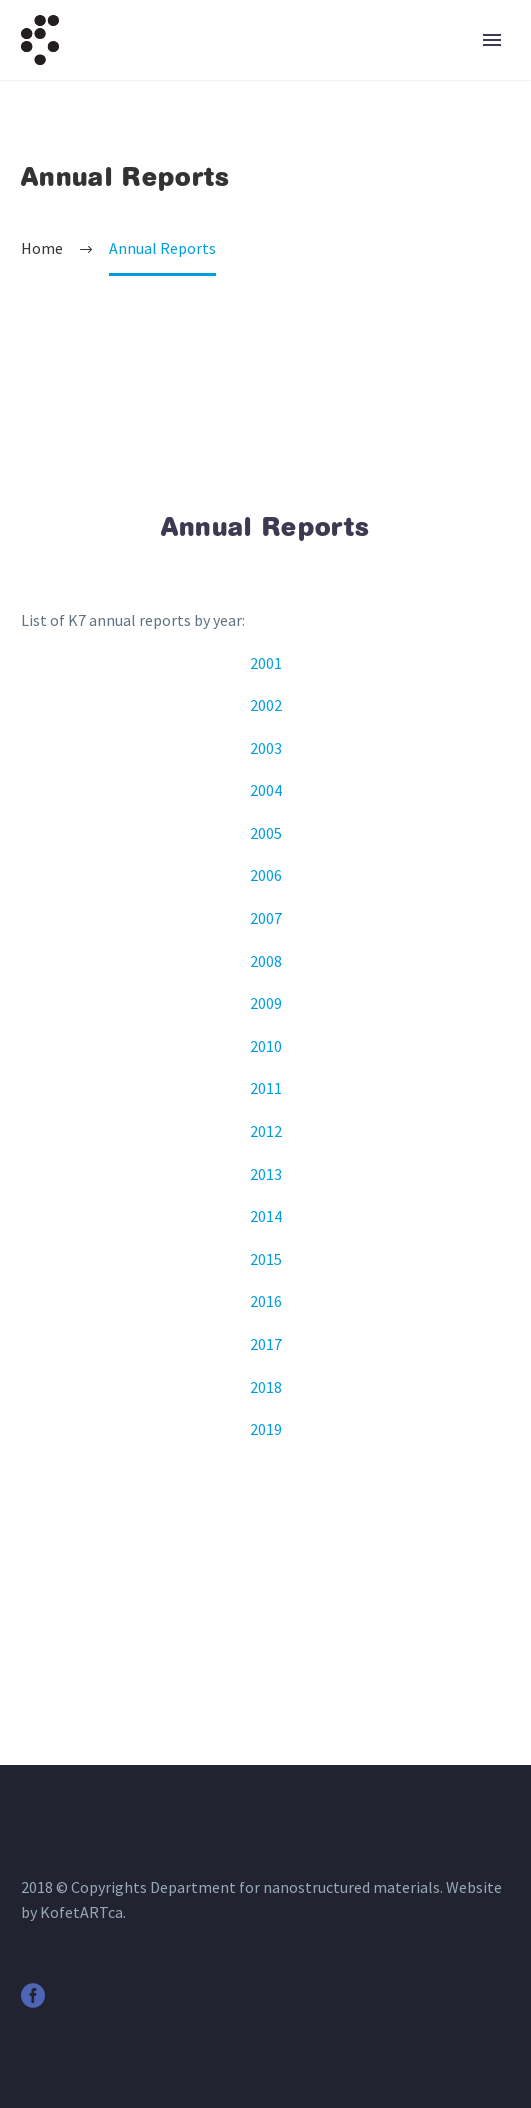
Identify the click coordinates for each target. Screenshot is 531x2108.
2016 (266, 1301)
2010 (266, 1046)
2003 (266, 748)
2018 (266, 1387)
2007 (266, 918)
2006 (266, 875)
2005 (266, 833)
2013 (266, 1174)
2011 (266, 1088)
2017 (266, 1344)
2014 (266, 1216)
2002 (266, 705)
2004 (266, 790)
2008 (266, 961)
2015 (266, 1259)
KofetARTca (81, 1912)
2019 (266, 1429)
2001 (266, 663)
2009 (266, 1003)
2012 (266, 1131)
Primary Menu (492, 40)
